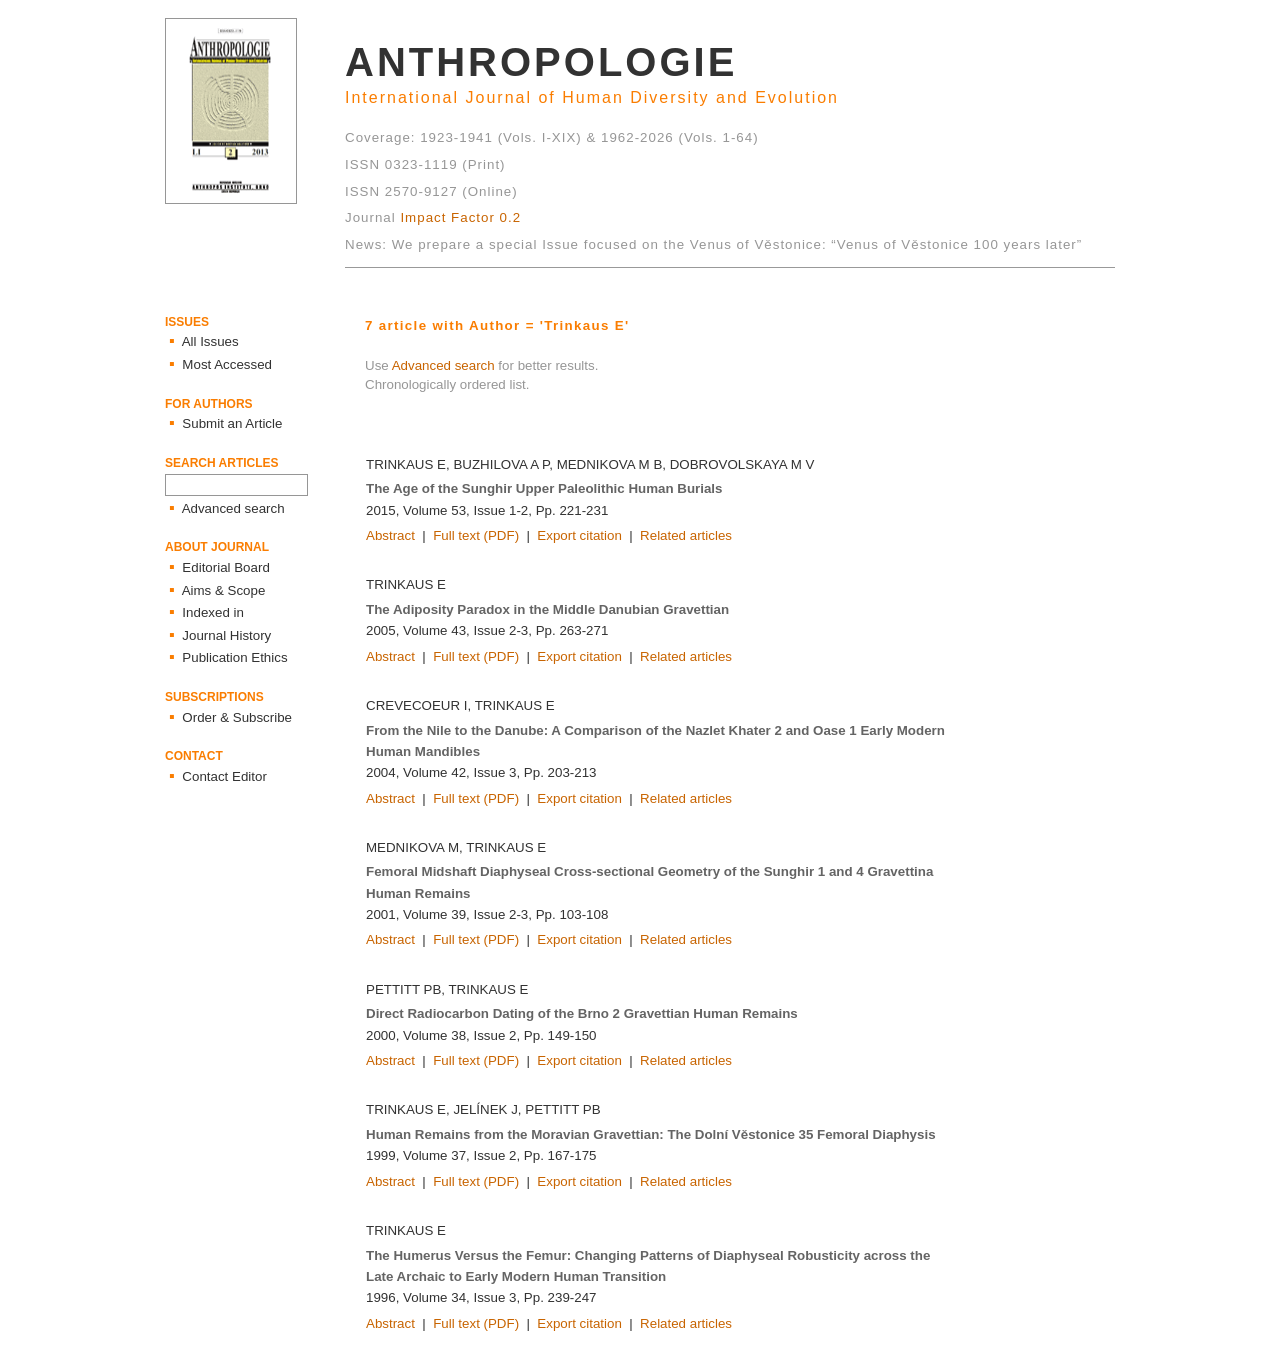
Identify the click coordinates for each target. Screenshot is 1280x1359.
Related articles (686, 535)
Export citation (579, 535)
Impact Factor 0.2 (460, 217)
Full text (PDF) (476, 535)
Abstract (390, 535)
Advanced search (443, 365)
